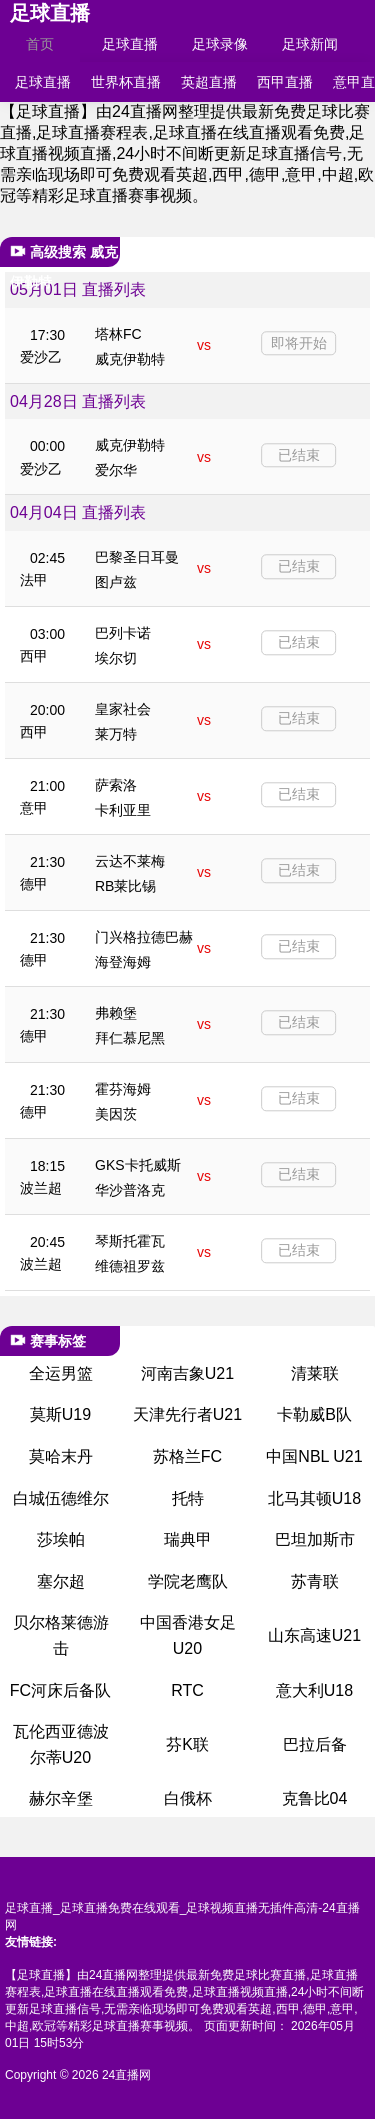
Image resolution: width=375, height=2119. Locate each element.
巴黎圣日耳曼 (137, 557)
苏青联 (315, 1581)
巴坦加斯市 (315, 1539)
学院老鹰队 (188, 1581)
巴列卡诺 (123, 633)
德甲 (34, 884)
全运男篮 (61, 1373)
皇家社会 (123, 709)
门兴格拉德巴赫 (144, 937)
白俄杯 (188, 1798)
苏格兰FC (187, 1456)
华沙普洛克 (130, 1190)
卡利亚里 (123, 810)
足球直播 (50, 13)
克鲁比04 (315, 1798)
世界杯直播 (126, 82)
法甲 (34, 580)
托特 (188, 1498)
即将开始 (299, 343)
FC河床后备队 (60, 1690)
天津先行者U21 (187, 1414)
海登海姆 (123, 962)
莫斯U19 (60, 1414)
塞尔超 (61, 1581)
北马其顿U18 (314, 1498)
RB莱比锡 (125, 886)
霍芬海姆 (123, 1089)
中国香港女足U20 (188, 1635)
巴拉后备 (315, 1744)
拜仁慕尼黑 (130, 1038)
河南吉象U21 (187, 1373)
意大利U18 (314, 1690)
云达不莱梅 (130, 861)
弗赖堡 (116, 1013)
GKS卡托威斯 (138, 1165)
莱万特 (116, 734)
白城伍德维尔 (61, 1498)
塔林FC (118, 334)
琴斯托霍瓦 (130, 1241)
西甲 (34, 656)
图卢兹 (116, 582)
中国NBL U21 (314, 1456)
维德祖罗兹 (130, 1266)
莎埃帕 (61, 1539)
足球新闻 (310, 44)
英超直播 (209, 82)
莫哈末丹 (61, 1456)
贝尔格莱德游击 (61, 1635)
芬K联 (187, 1744)
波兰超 (41, 1188)
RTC (187, 1690)
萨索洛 (116, 785)
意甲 (34, 808)
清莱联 (315, 1373)
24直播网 (126, 2075)
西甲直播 (285, 82)
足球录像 (220, 44)
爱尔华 (116, 470)
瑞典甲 (188, 1539)
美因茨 (116, 1114)
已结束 (299, 455)
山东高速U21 (314, 1635)
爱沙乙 (41, 357)
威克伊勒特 (130, 359)
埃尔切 (116, 658)
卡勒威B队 (314, 1414)
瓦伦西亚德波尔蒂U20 (61, 1744)
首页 (40, 44)
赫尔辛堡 (61, 1798)
